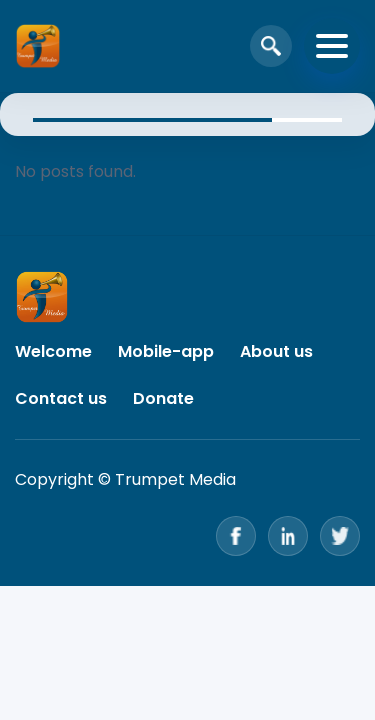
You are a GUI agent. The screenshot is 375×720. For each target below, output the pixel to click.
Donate (163, 398)
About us (276, 351)
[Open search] (271, 46)
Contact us (61, 398)
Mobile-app (166, 351)
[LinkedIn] (288, 536)
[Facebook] (236, 536)
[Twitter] (340, 536)
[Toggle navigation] (332, 46)
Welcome (53, 351)
